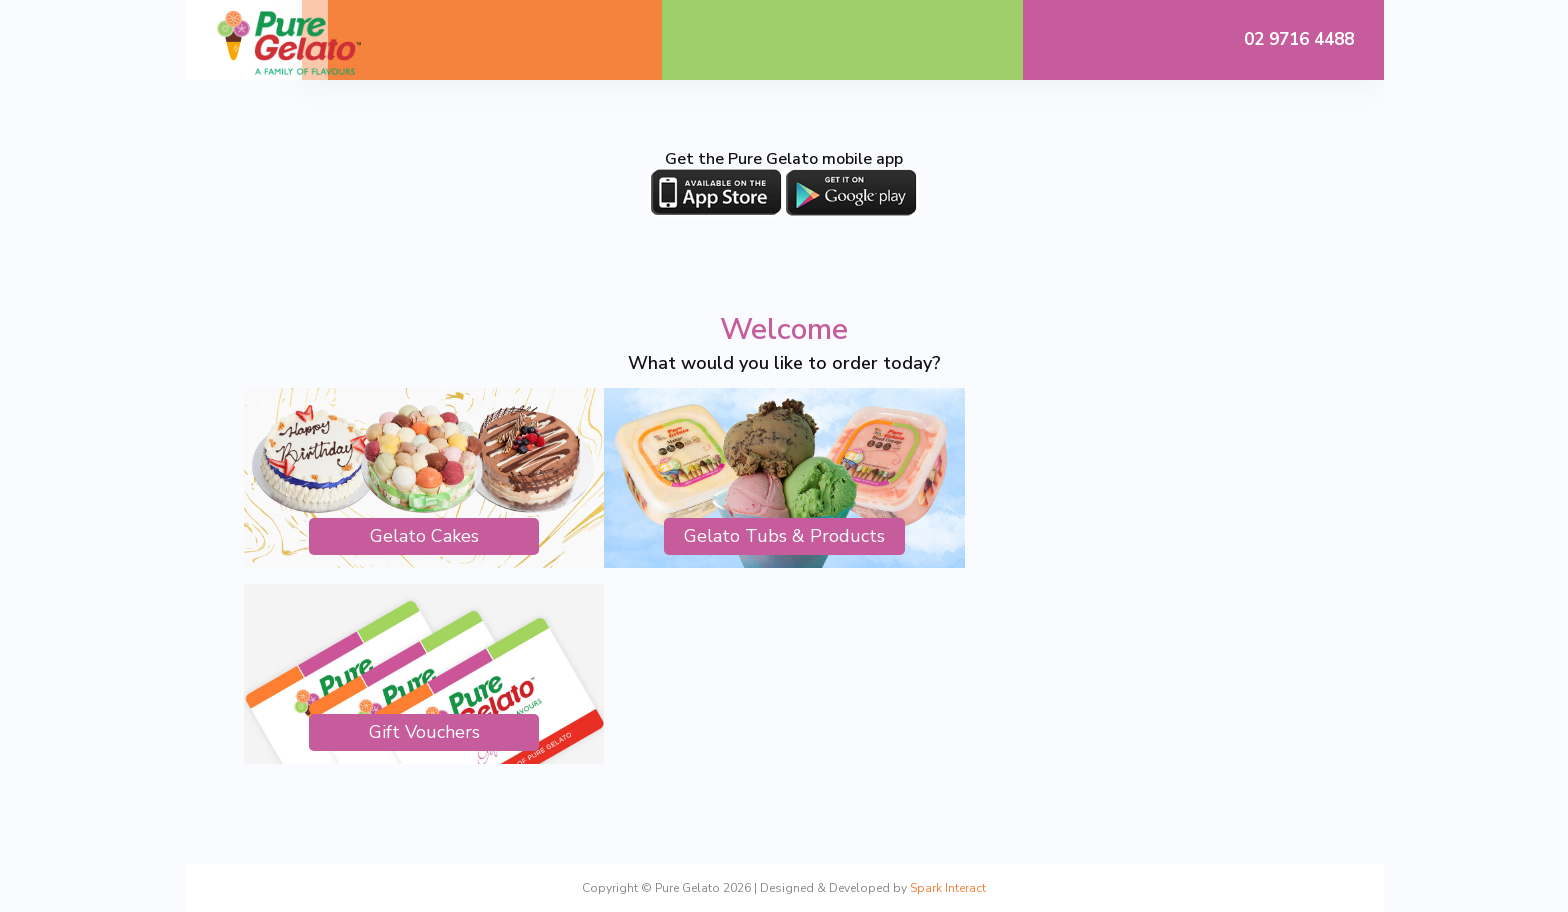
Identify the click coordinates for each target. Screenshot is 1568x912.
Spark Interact (948, 888)
